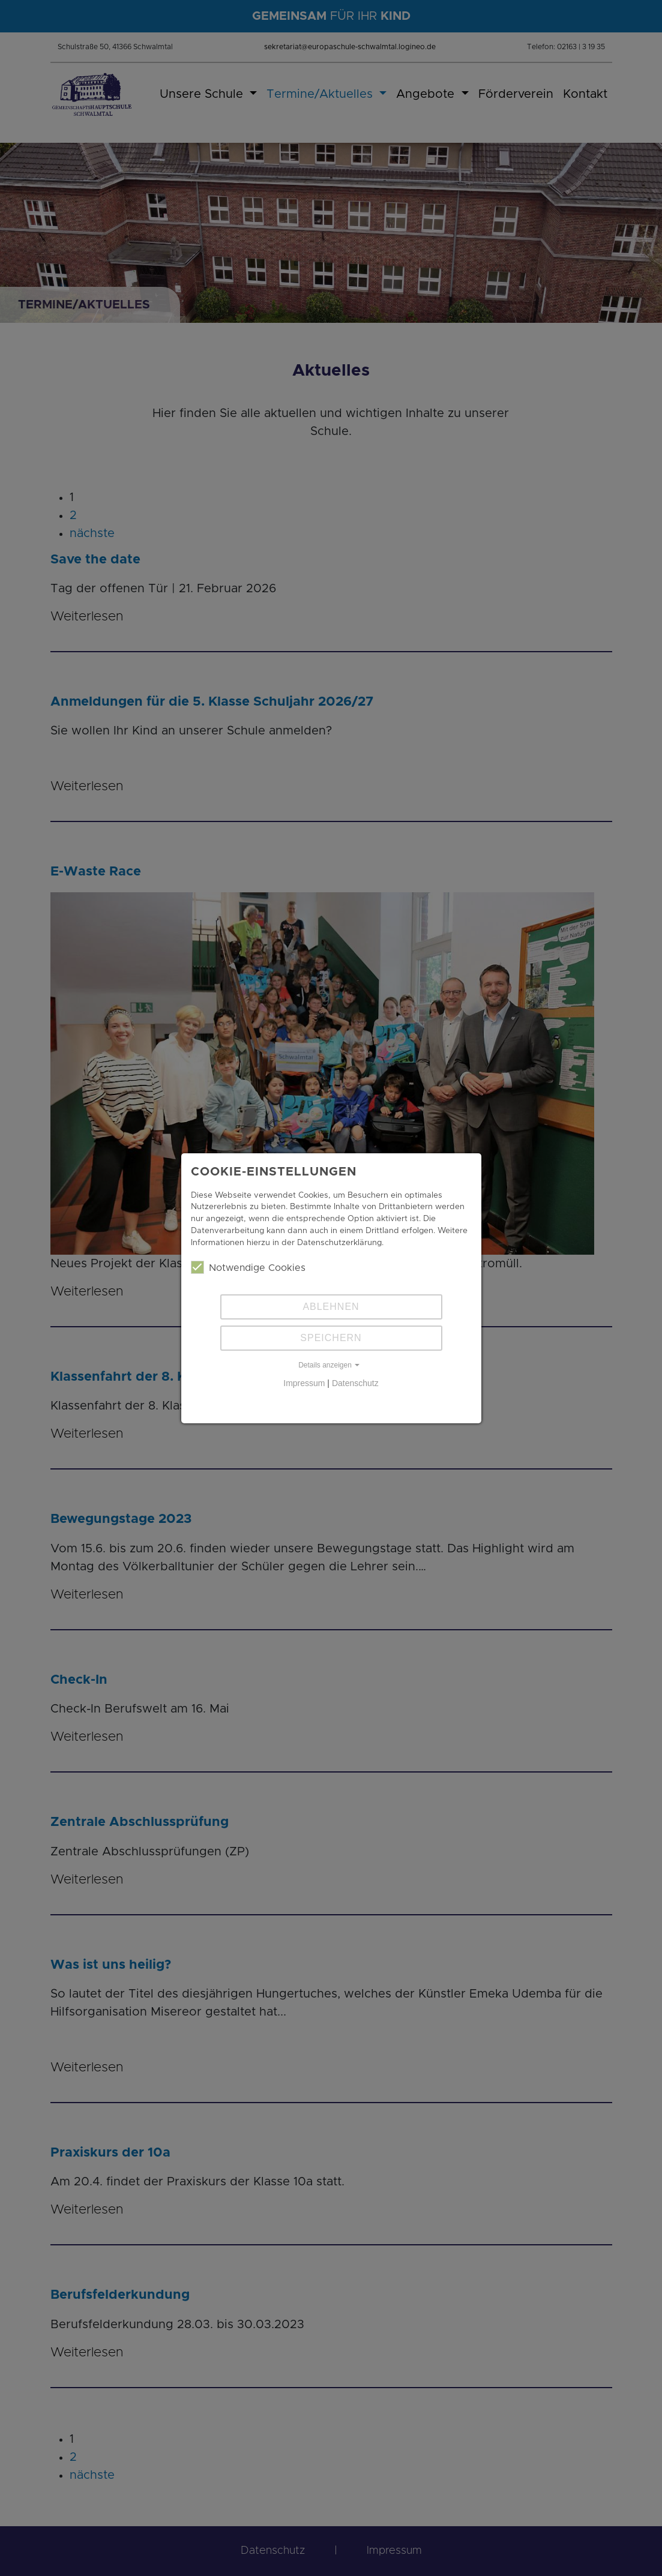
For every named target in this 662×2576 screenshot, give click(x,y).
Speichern (330, 1338)
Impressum (304, 1383)
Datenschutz (355, 1383)
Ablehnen (330, 1307)
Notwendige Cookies (248, 1267)
